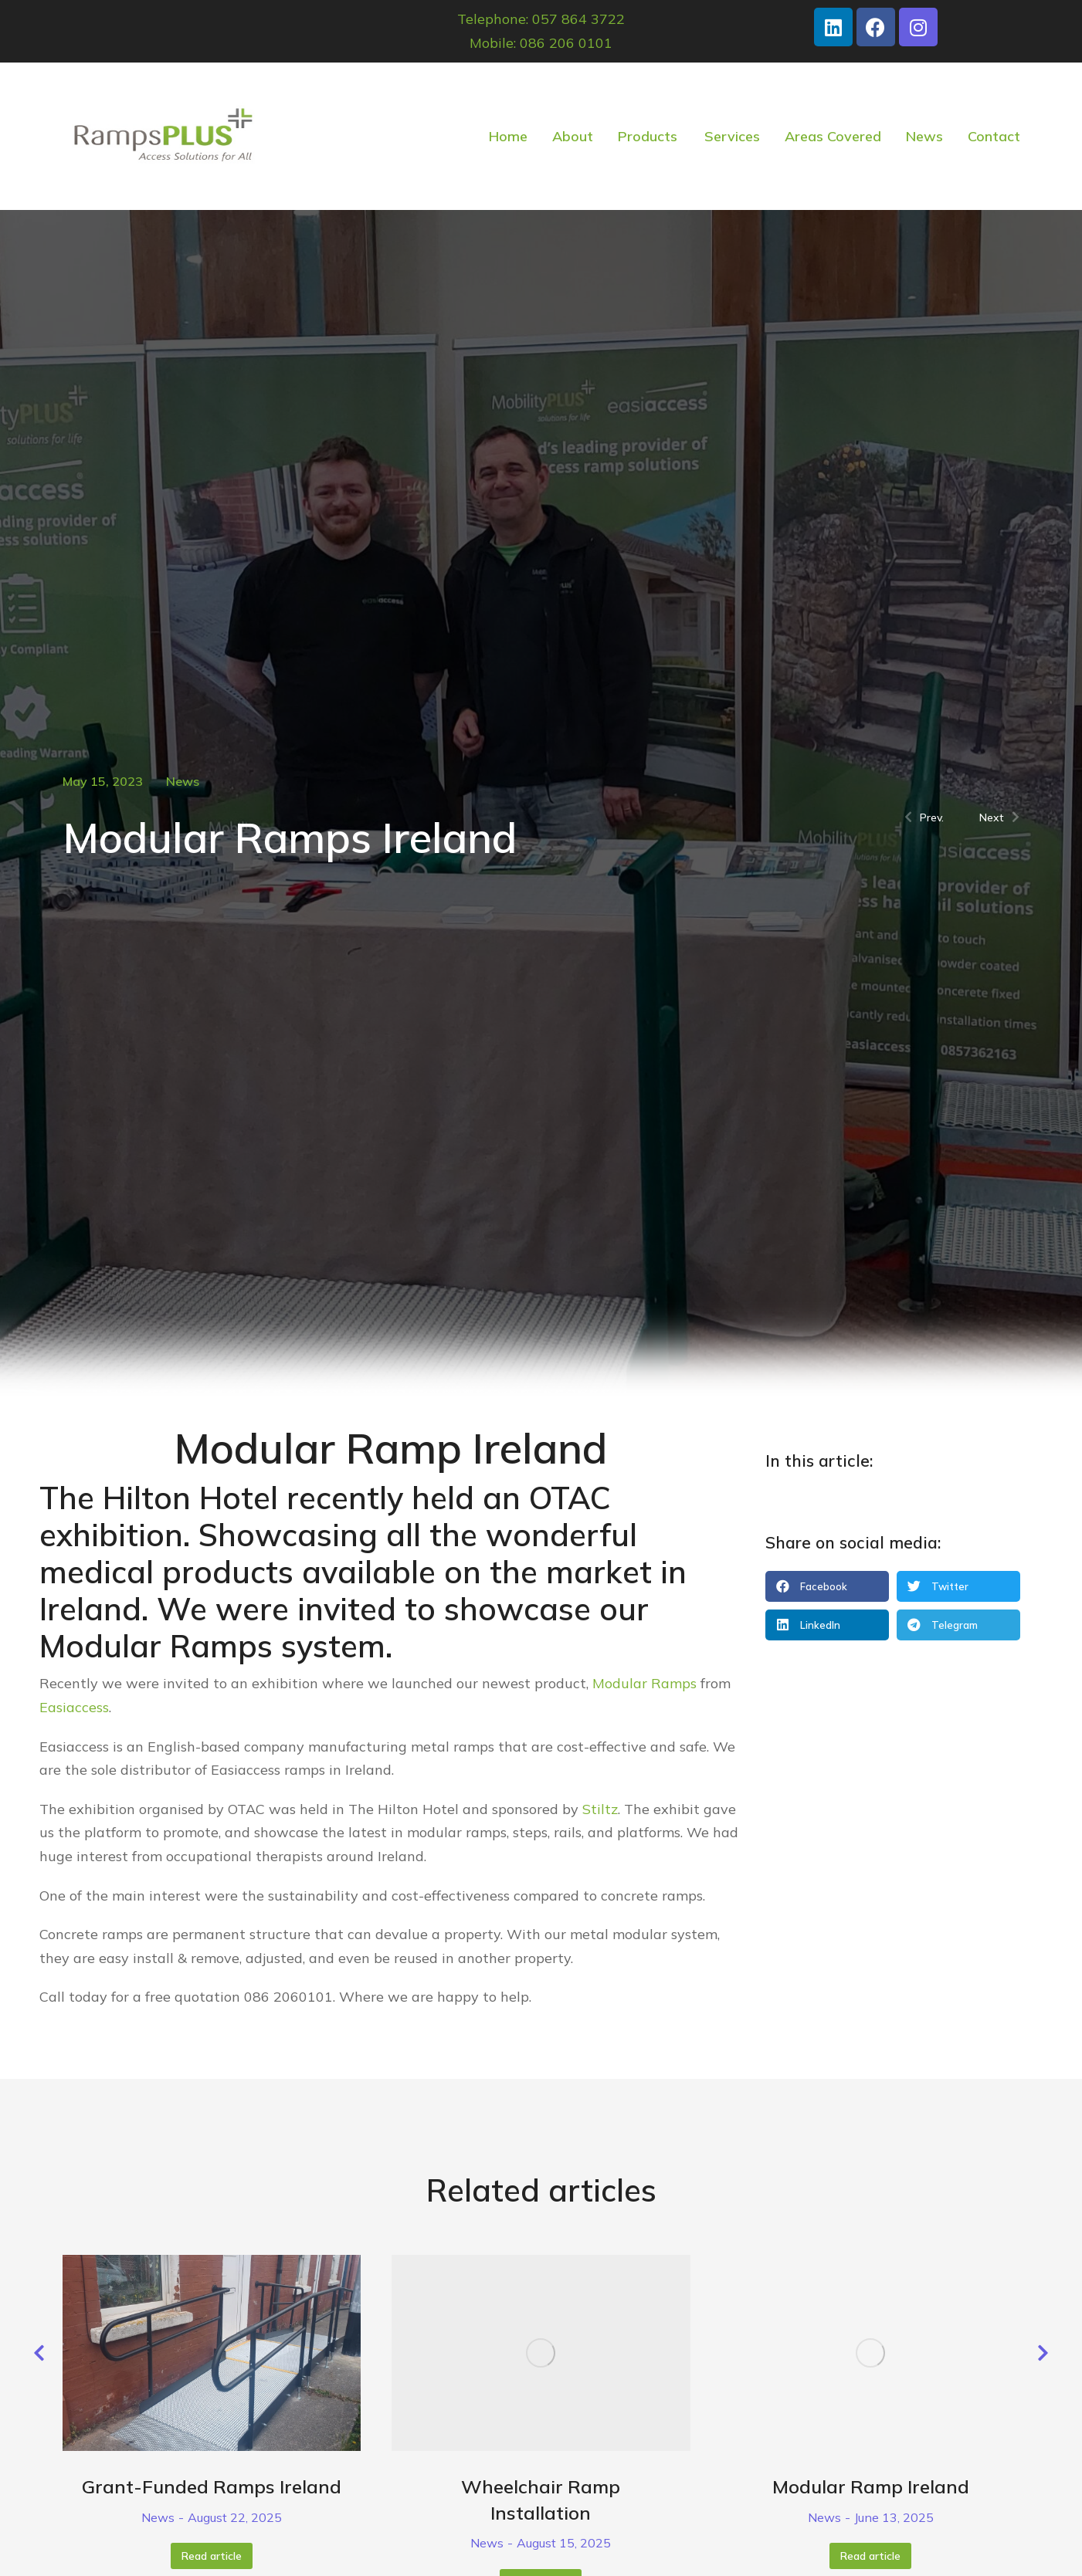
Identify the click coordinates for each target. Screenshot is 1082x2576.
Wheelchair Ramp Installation (540, 2499)
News (182, 781)
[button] (827, 1586)
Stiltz (600, 1809)
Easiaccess (74, 1707)
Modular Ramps (156, 1646)
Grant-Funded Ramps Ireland (211, 2486)
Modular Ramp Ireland (870, 2486)
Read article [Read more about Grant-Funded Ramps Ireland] (211, 2556)
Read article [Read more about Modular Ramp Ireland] (870, 2556)
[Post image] (211, 2353)
